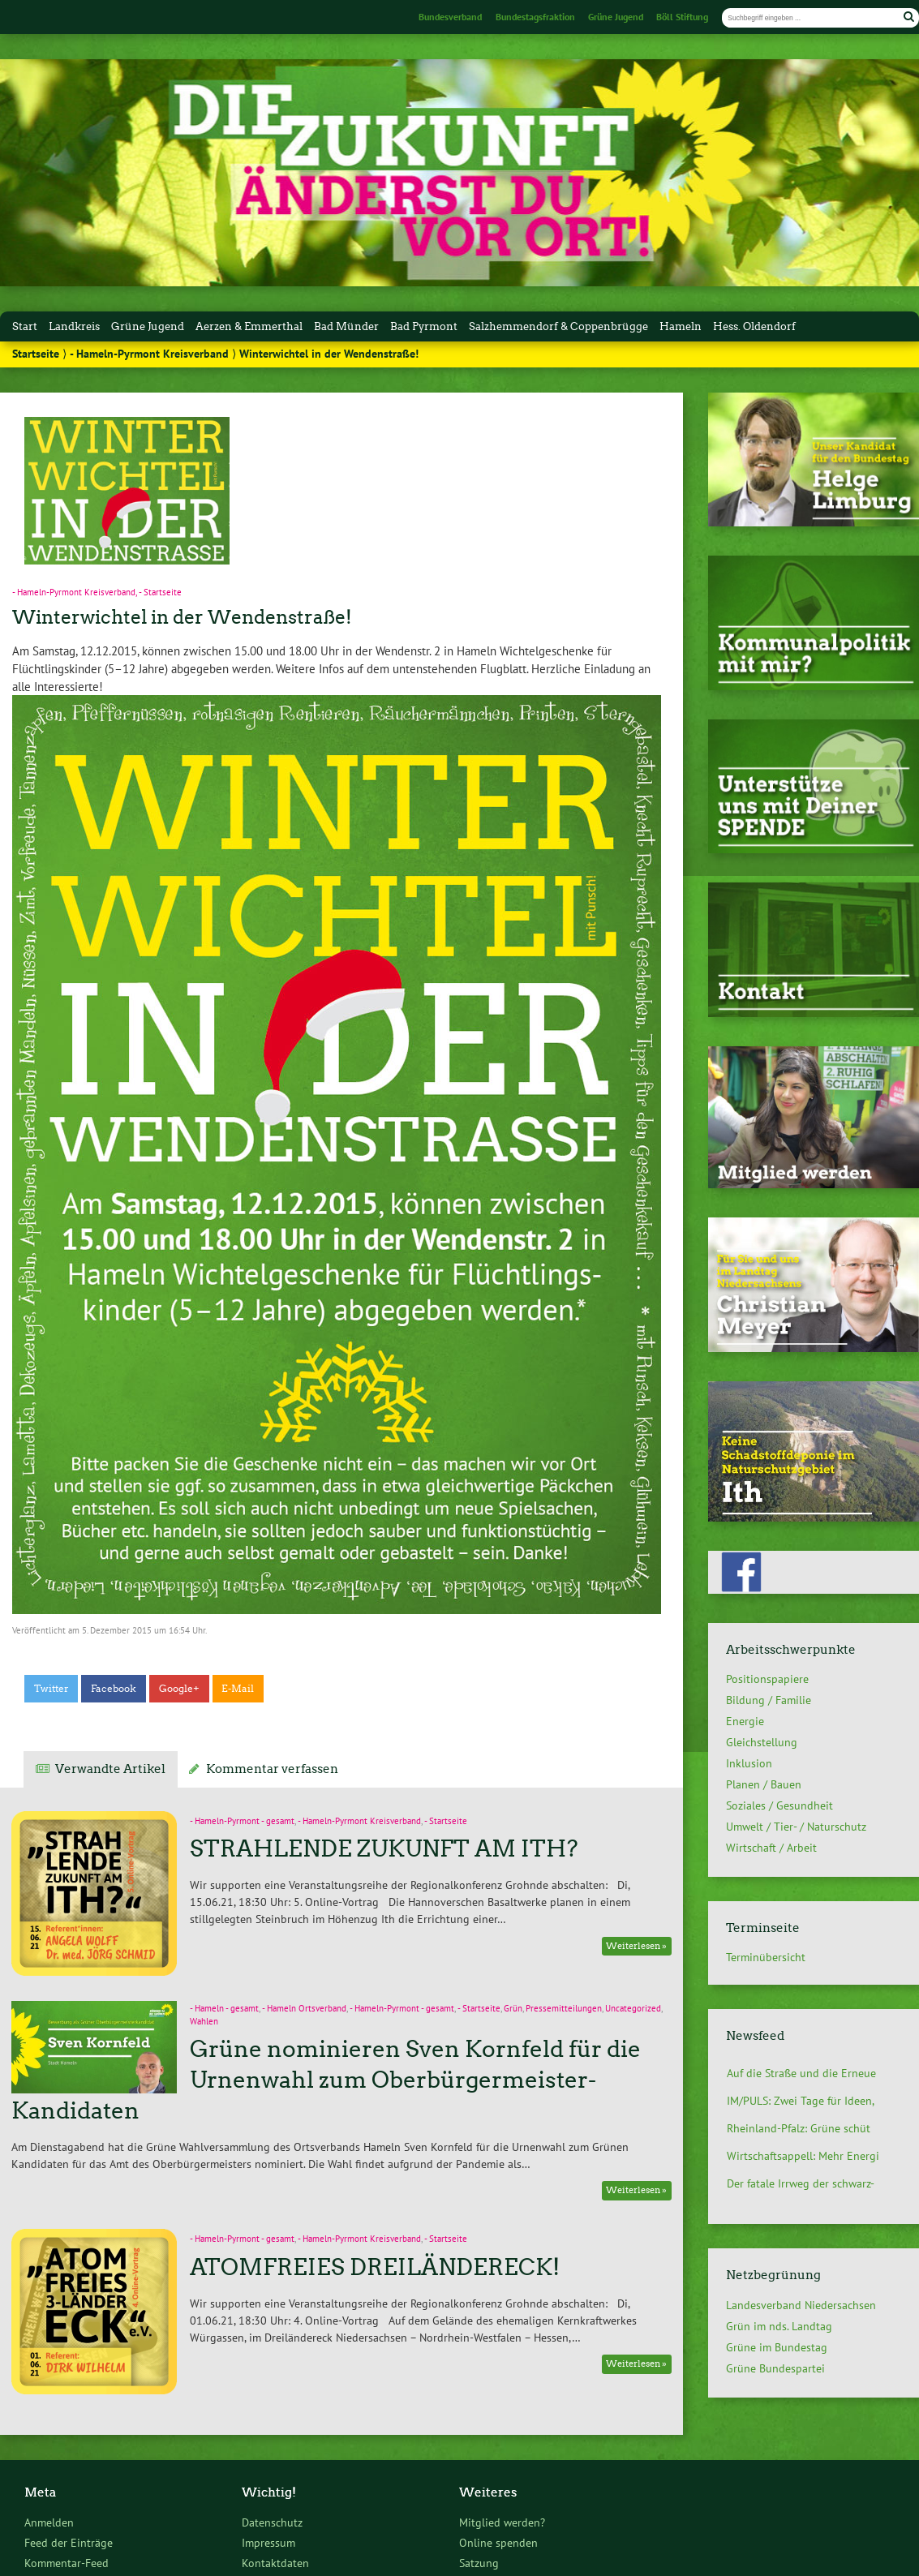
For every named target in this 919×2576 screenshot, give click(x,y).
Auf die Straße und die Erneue (801, 2073)
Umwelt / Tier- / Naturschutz (796, 1826)
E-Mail (237, 1688)
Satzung (479, 2562)
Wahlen (204, 2021)
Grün (513, 2008)
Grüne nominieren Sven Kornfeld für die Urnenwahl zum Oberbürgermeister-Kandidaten (326, 2079)
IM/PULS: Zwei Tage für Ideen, (800, 2100)
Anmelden (49, 2522)
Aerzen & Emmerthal (249, 326)
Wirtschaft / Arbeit (771, 1847)
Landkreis (74, 326)
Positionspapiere (767, 1679)
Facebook (113, 1688)
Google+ (179, 1688)
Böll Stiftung (682, 17)
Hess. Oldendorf (754, 326)
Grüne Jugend (615, 17)
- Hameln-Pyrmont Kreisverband (149, 353)
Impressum (268, 2542)
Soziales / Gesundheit (779, 1805)
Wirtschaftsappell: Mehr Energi (803, 2156)
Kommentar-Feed (66, 2562)
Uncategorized (633, 2008)
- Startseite (160, 592)
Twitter (51, 1688)
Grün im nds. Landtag (779, 2326)
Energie (745, 1721)
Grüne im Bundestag (776, 2347)
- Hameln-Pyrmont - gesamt (242, 1821)
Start (24, 326)
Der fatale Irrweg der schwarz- (800, 2183)
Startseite (35, 353)
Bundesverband (450, 17)
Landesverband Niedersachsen (801, 2305)
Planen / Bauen (763, 1784)
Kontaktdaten (275, 2562)
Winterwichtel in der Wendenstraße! (182, 617)
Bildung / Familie (768, 1700)
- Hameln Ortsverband (304, 2008)
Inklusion (749, 1763)
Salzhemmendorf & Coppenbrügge (558, 326)
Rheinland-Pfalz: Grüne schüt (798, 2128)
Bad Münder (346, 326)
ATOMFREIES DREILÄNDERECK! (375, 2267)
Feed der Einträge (68, 2542)
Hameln (680, 326)
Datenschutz (272, 2522)
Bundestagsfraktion (535, 17)
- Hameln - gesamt (224, 2008)
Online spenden (498, 2542)
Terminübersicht (765, 1956)
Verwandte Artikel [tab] (110, 1769)
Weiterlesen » (636, 1946)
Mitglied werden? (502, 2522)
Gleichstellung (761, 1742)
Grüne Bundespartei (775, 2368)
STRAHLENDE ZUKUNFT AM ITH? (384, 1848)
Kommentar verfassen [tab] (272, 1769)
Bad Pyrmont (423, 326)
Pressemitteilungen (564, 2008)
